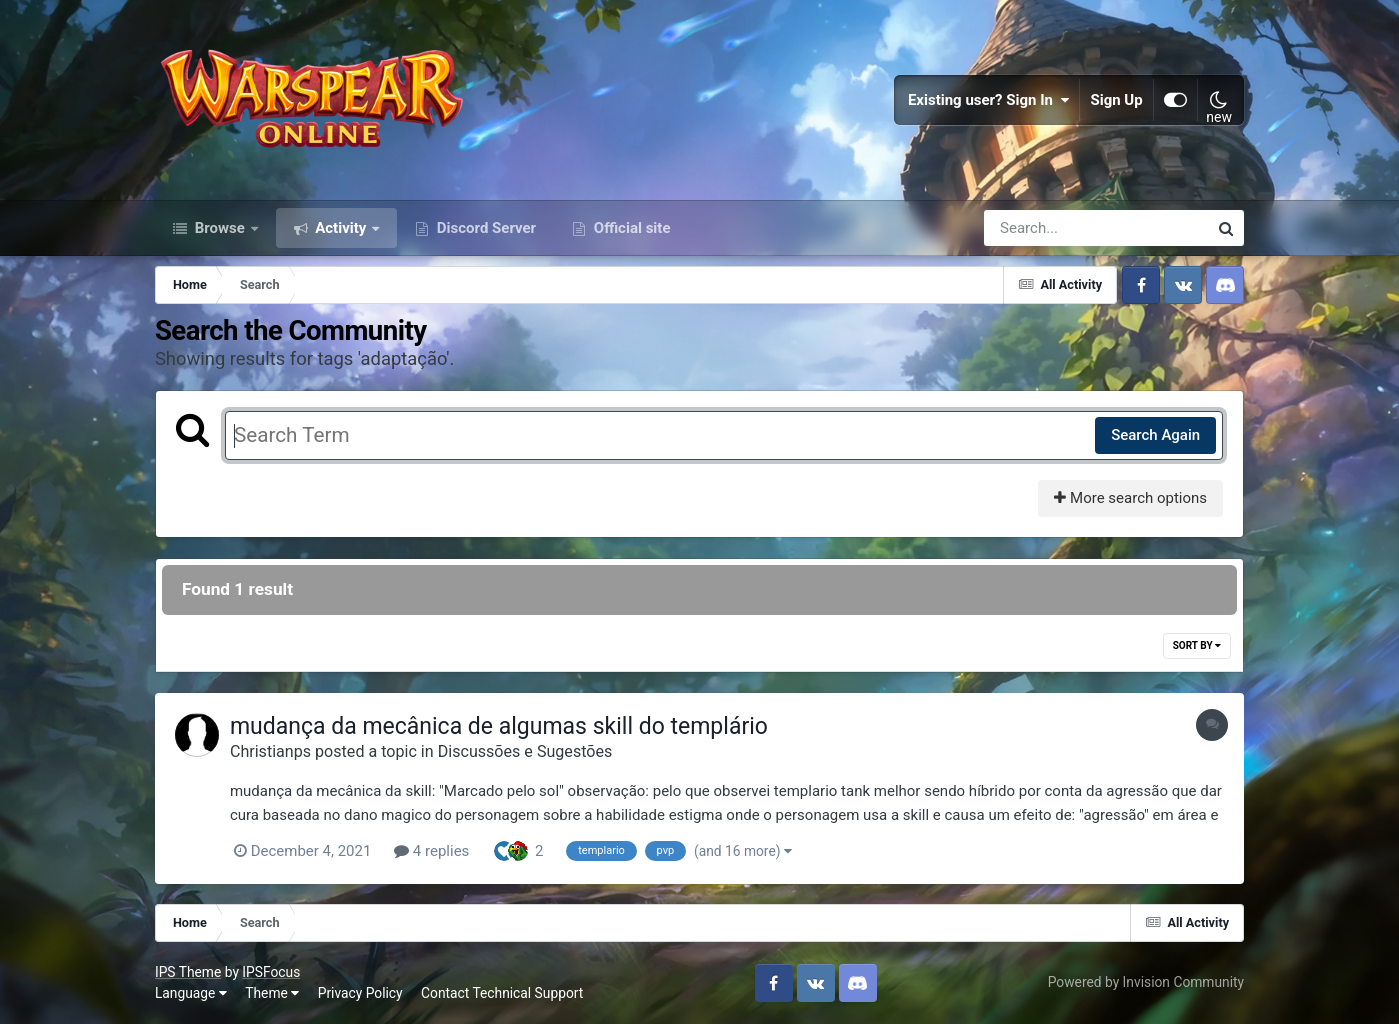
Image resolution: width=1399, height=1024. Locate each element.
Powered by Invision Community (1146, 982)
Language (191, 993)
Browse (220, 228)
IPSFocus (271, 972)
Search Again (1155, 435)
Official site (630, 228)
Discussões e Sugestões (525, 751)
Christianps (270, 751)
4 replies (431, 851)
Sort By (1197, 645)
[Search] (1039, 228)
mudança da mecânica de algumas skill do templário (499, 726)
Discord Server (484, 228)
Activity (341, 228)
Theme (272, 993)
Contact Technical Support (502, 993)
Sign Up (1117, 100)
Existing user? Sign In (989, 100)
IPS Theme (188, 972)
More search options (1130, 498)
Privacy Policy (360, 993)
